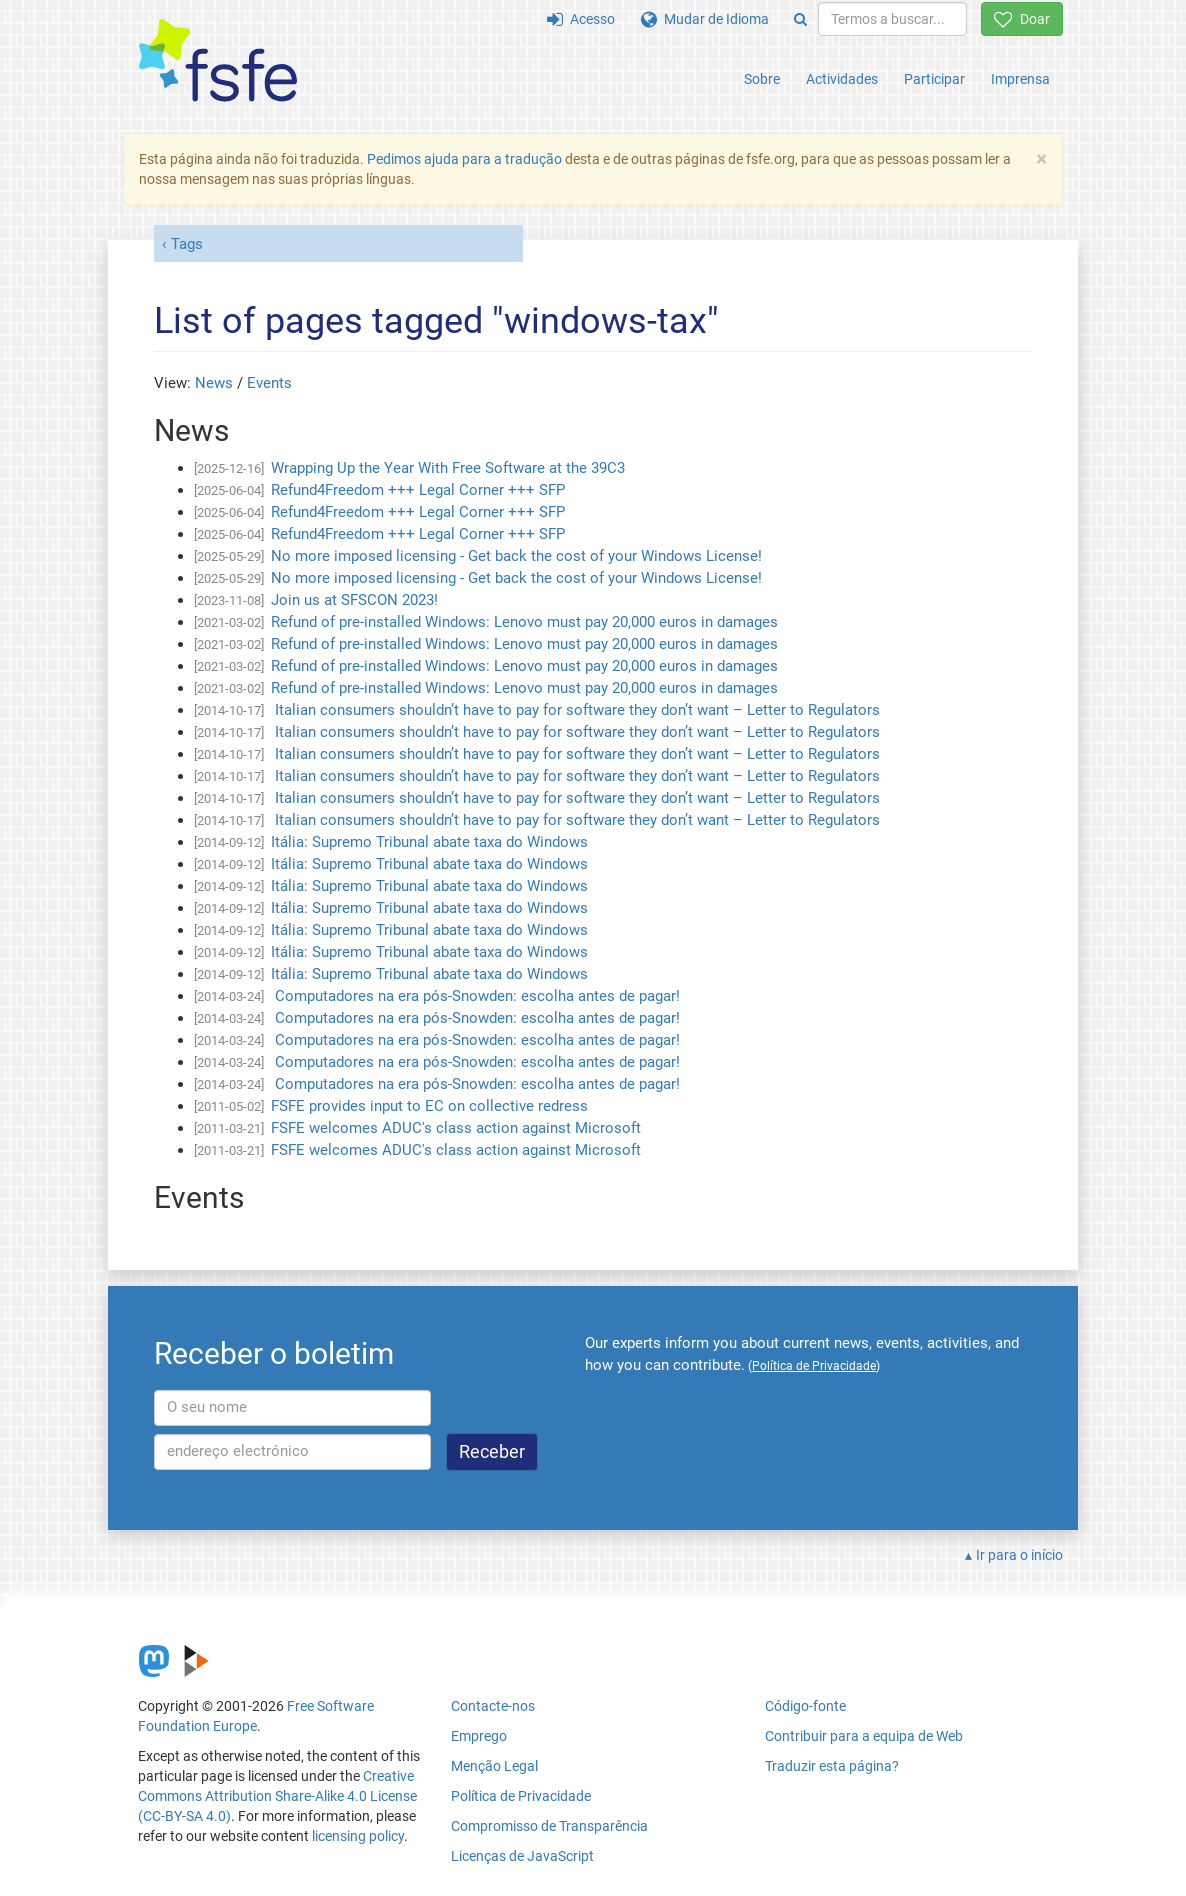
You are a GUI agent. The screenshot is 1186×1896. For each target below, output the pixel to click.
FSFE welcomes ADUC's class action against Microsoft (456, 1128)
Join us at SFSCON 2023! (354, 600)
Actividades (842, 79)
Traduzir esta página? (832, 1766)
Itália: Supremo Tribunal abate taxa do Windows (429, 842)
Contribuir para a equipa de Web (864, 1736)
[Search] (800, 19)
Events (269, 383)
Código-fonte (805, 1706)
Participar (934, 79)
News (214, 383)
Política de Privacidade (521, 1796)
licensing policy (358, 1836)
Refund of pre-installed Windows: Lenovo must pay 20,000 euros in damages (524, 622)
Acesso (581, 19)
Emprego (479, 1736)
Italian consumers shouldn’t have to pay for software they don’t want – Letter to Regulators (575, 710)
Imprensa (1020, 79)
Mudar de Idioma (705, 19)
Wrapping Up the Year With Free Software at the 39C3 (448, 468)
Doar (1022, 19)
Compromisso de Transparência (549, 1826)
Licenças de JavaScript (522, 1856)
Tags (187, 244)
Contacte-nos (493, 1706)
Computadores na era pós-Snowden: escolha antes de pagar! (475, 996)
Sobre (762, 79)
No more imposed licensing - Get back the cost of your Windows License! (516, 556)
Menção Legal (494, 1766)
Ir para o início (1019, 1555)
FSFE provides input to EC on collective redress (429, 1106)
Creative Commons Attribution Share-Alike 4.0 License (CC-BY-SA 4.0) (277, 1796)
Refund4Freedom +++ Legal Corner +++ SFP (418, 490)
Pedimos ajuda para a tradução (464, 159)
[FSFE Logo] (218, 61)
